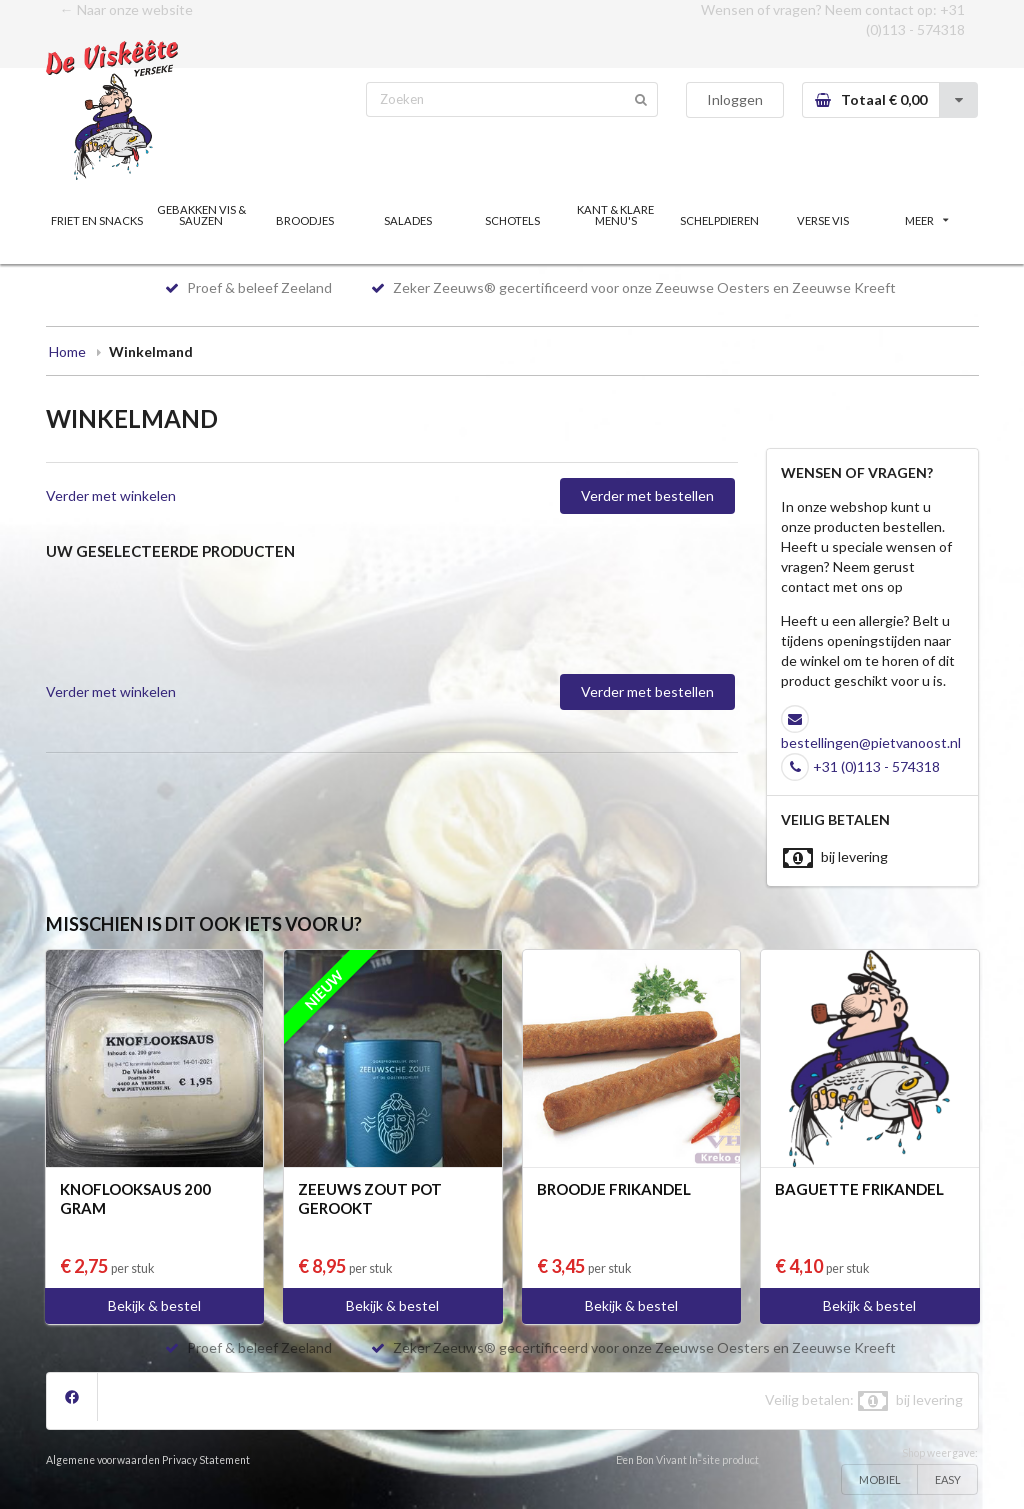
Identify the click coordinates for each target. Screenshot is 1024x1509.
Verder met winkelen (111, 495)
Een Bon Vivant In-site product (687, 1460)
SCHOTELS (512, 220)
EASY (948, 1479)
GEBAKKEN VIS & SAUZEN (201, 215)
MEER (927, 220)
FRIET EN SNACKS (97, 220)
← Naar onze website (126, 9)
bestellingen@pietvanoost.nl (871, 742)
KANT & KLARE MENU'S (615, 215)
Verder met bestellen (647, 495)
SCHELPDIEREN (719, 220)
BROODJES (305, 220)
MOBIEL (880, 1479)
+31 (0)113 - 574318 (876, 766)
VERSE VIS (823, 220)
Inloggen (735, 99)
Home (67, 351)
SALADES (408, 220)
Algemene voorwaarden (103, 1460)
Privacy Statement (206, 1460)
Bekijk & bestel (154, 1305)
